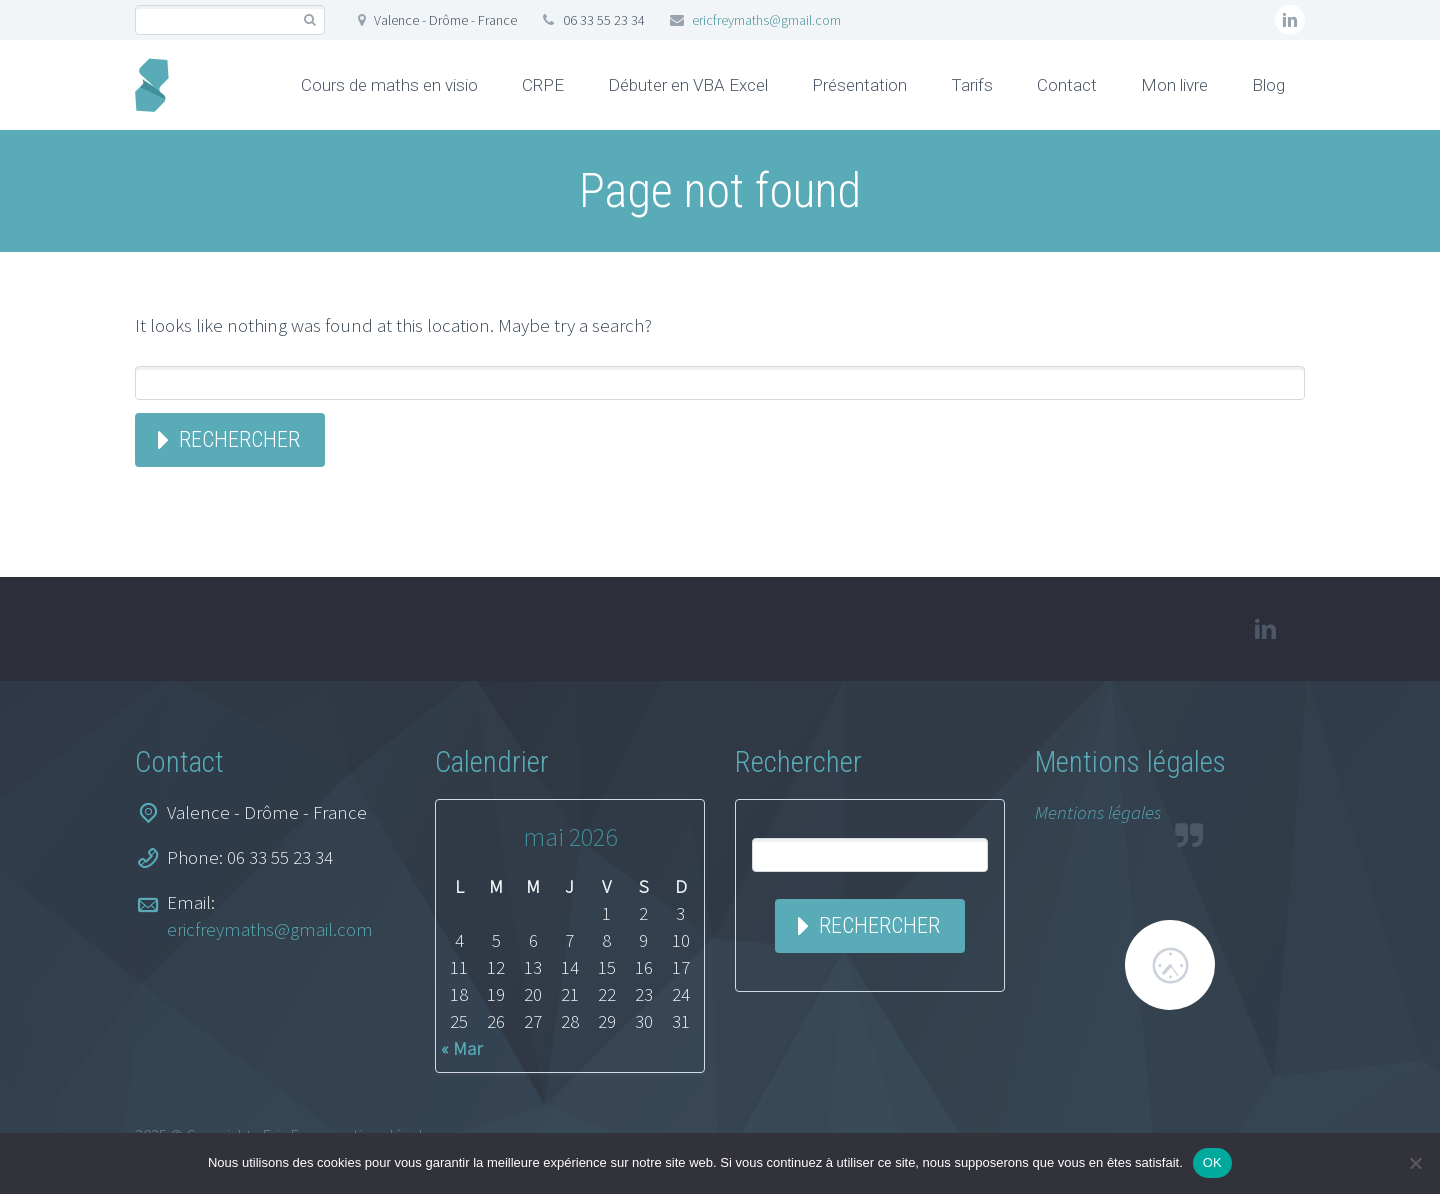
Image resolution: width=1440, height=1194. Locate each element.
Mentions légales (1098, 812)
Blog (1268, 85)
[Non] (1415, 1163)
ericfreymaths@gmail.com (766, 20)
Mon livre (1174, 85)
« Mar (461, 1048)
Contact (1067, 85)
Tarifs (972, 85)
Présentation (859, 85)
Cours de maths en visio (389, 85)
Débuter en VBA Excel (688, 85)
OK (1212, 1162)
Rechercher (239, 439)
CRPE (543, 85)
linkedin (1290, 20)
